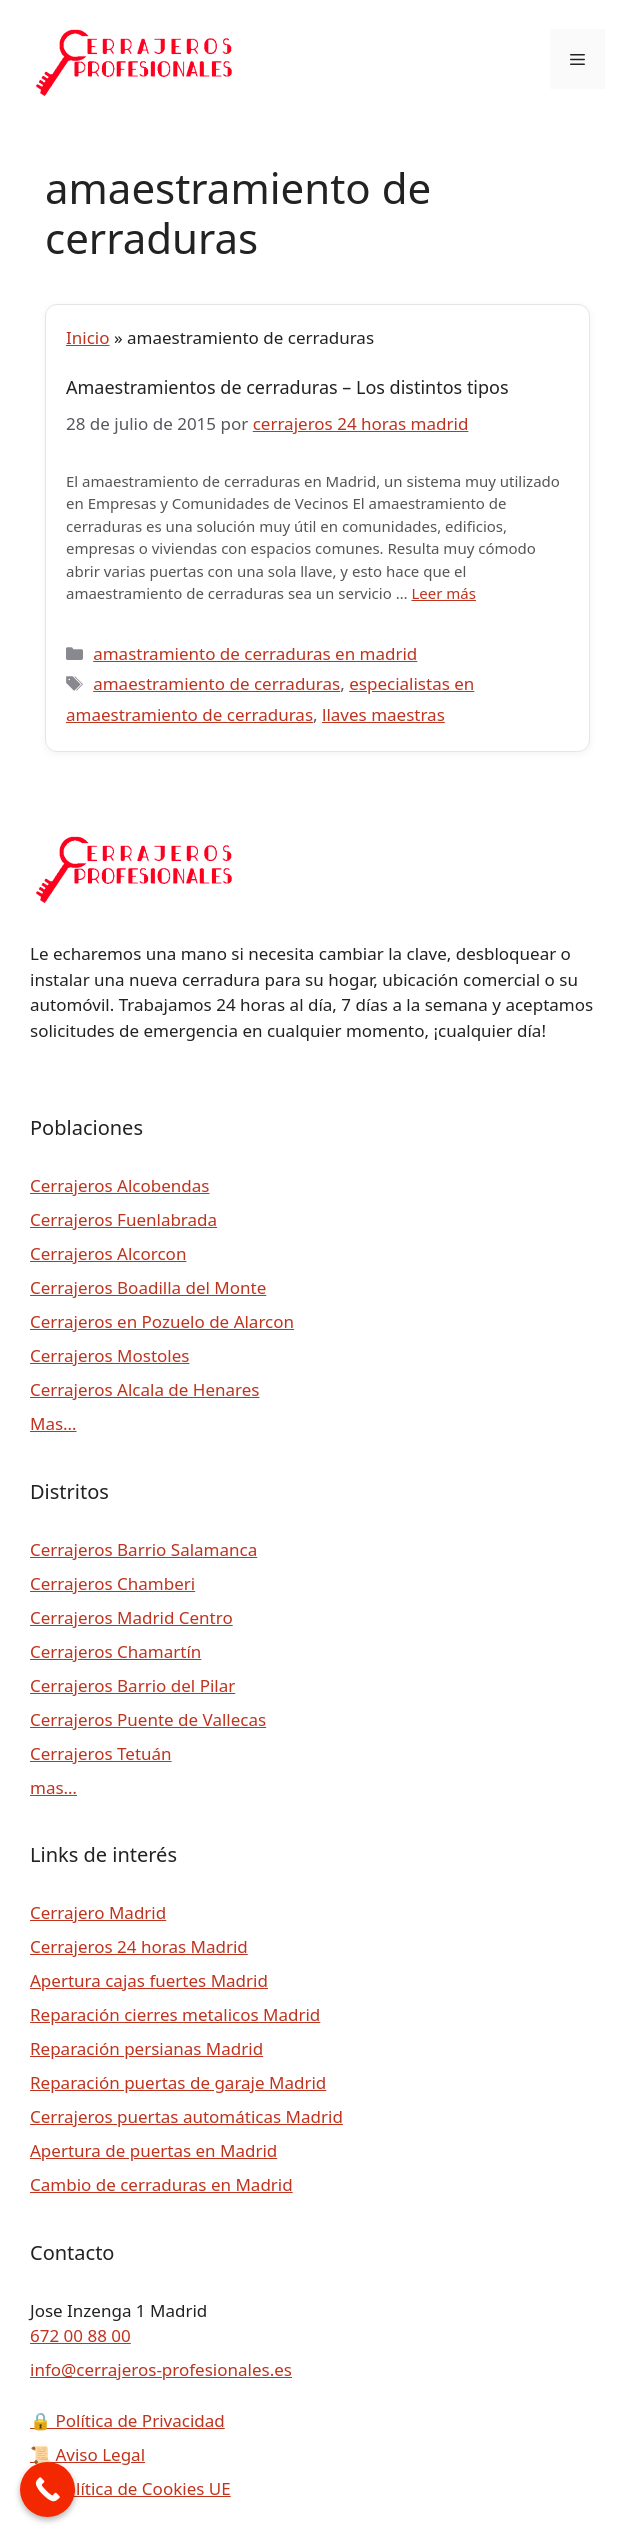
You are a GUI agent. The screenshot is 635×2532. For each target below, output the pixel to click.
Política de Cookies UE (130, 2488)
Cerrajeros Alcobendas (119, 1185)
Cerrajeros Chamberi (112, 1583)
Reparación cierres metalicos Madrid (175, 2014)
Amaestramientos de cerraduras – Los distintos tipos (287, 387)
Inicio (88, 337)
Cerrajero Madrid (98, 1912)
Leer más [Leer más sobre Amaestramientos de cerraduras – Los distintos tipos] (443, 593)
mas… (53, 1787)
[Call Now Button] (47, 2489)
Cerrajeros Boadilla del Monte (148, 1287)
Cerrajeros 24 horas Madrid (139, 1946)
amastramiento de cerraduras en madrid (255, 653)
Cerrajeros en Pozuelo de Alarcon (162, 1321)
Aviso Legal (87, 2454)
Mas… (53, 1423)
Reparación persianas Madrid (146, 2048)
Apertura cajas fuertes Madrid (149, 1980)
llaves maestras (383, 714)
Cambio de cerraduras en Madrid (161, 2184)
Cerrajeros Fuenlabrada (123, 1219)
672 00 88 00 (80, 2335)
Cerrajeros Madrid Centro (131, 1617)
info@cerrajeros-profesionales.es (161, 2369)
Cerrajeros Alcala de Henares (144, 1389)
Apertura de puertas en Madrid (153, 2150)
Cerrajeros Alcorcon (108, 1253)
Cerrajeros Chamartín (115, 1651)
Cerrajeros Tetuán (101, 1753)
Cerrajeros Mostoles (109, 1355)
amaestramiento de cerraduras (216, 683)
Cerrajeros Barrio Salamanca (143, 1549)
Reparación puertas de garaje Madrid (178, 2082)
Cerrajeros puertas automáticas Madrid (186, 2116)
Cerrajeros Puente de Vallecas (148, 1719)
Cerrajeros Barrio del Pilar (132, 1685)
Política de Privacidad (127, 2420)
